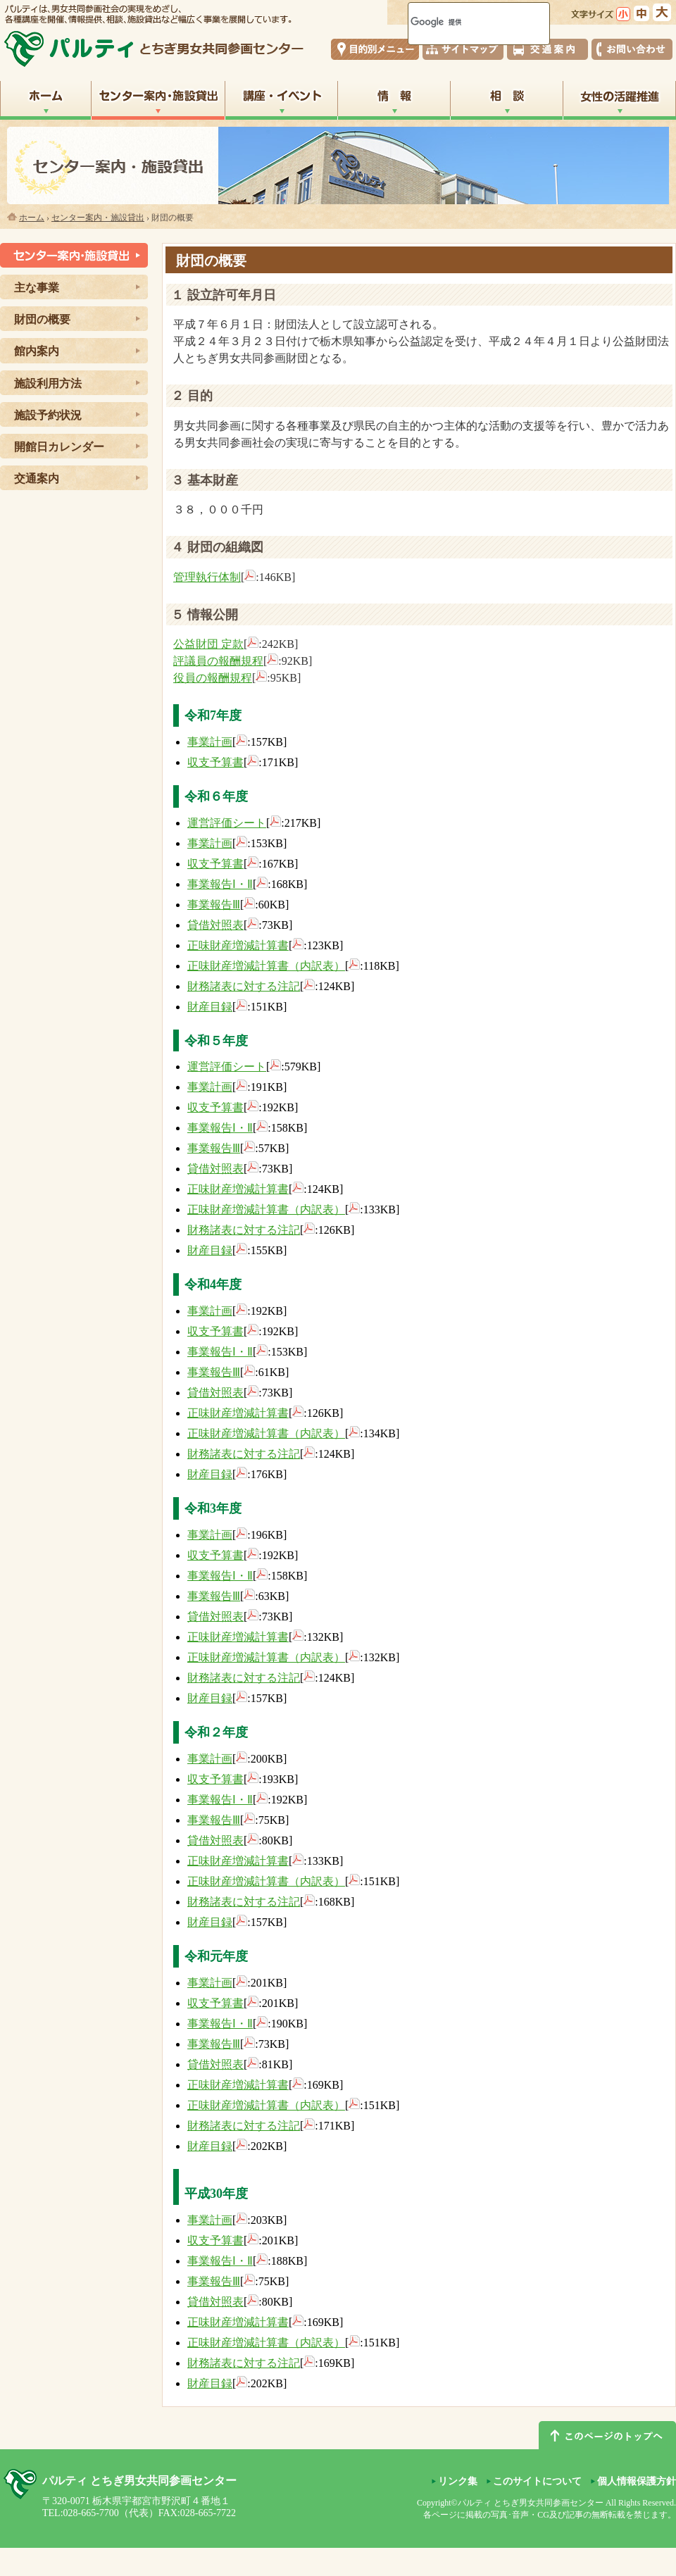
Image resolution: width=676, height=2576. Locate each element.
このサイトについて (537, 2481)
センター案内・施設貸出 (97, 218)
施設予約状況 (48, 415)
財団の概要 (42, 319)
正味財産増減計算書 (238, 945)
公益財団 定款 (208, 644)
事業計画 (209, 742)
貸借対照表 (215, 925)
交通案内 (36, 478)
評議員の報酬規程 (218, 661)
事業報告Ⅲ (213, 905)
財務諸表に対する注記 (243, 986)
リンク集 (457, 2481)
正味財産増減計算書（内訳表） (266, 966)
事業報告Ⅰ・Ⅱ (220, 884)
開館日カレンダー (59, 447)
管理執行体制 (207, 577)
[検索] (461, 21)
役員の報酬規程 (212, 678)
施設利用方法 (48, 383)
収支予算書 (215, 762)
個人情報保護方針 (636, 2481)
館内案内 (36, 351)
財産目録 (209, 1007)
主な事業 (36, 288)
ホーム (31, 218)
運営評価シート (226, 823)
